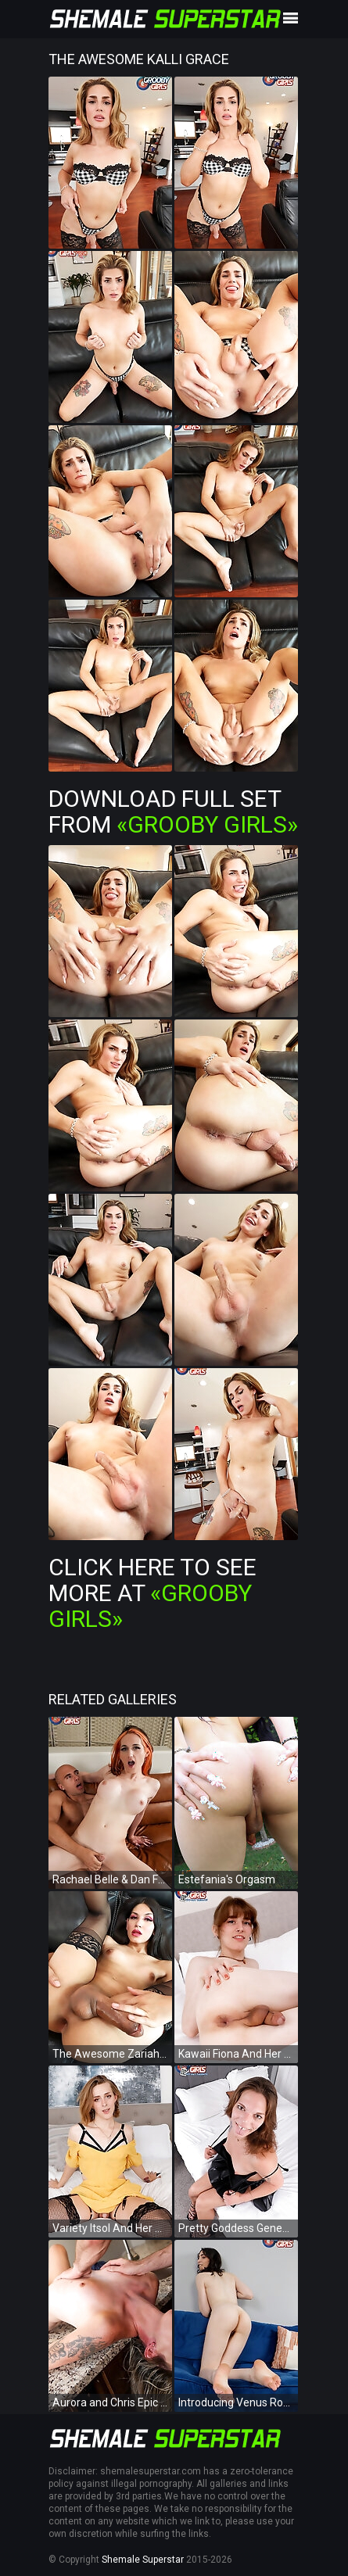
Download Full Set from (173, 811)
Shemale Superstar (143, 2559)
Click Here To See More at (152, 1592)
